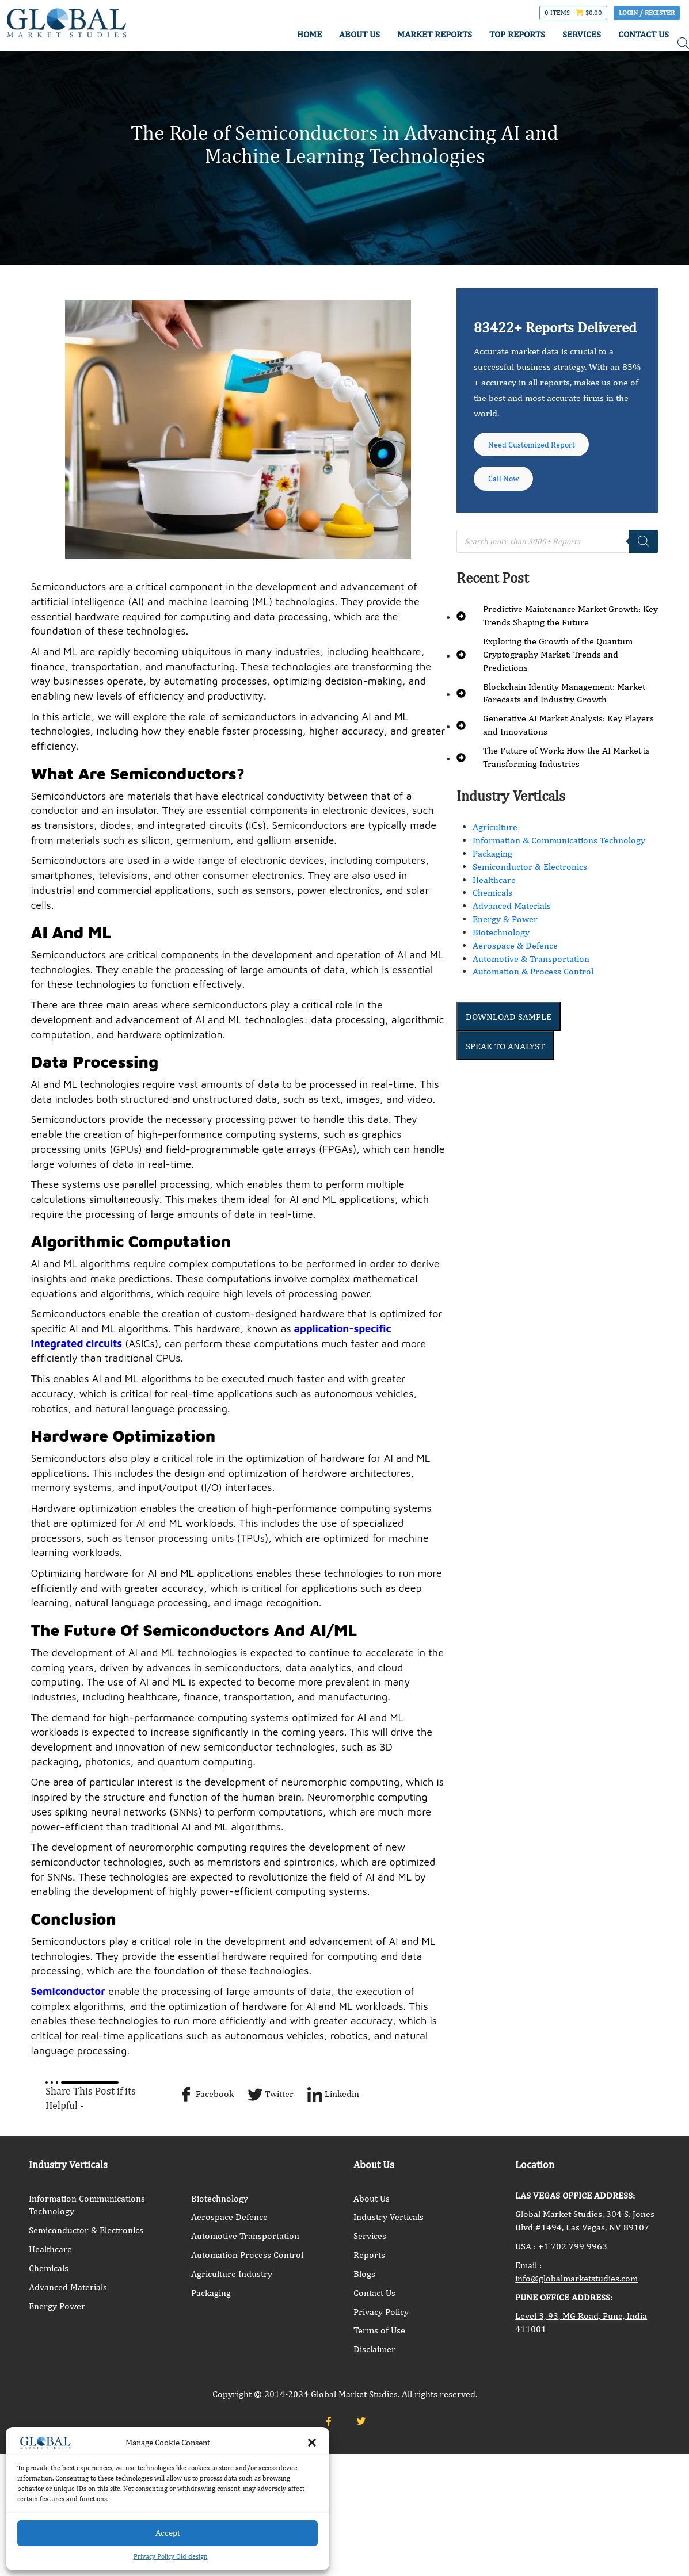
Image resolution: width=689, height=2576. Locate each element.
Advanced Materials (512, 916)
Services (369, 2235)
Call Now (508, 486)
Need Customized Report (540, 447)
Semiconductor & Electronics (530, 877)
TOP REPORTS (517, 34)
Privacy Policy (381, 2311)
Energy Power (57, 2305)
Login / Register (647, 13)
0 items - (573, 13)
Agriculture (495, 837)
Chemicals (492, 904)
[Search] (643, 552)
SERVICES (581, 34)
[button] (312, 2442)
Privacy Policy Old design (171, 2556)
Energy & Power (505, 929)
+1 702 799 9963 (571, 2246)
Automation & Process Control (533, 982)
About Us (371, 2198)
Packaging (492, 864)
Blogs (364, 2273)
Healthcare (494, 890)
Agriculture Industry (231, 2273)
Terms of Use (379, 2330)
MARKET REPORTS (434, 34)
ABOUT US (359, 34)
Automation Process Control (247, 2254)
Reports (369, 2254)
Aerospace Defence (229, 2216)
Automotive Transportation (245, 2235)
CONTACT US (643, 34)
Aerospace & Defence (515, 956)
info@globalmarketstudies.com (576, 2278)
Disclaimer (374, 2349)
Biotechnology (501, 943)
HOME (309, 34)
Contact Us (374, 2292)
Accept (167, 2532)
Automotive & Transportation (531, 969)
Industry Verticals (388, 2216)
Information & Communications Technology (559, 851)
